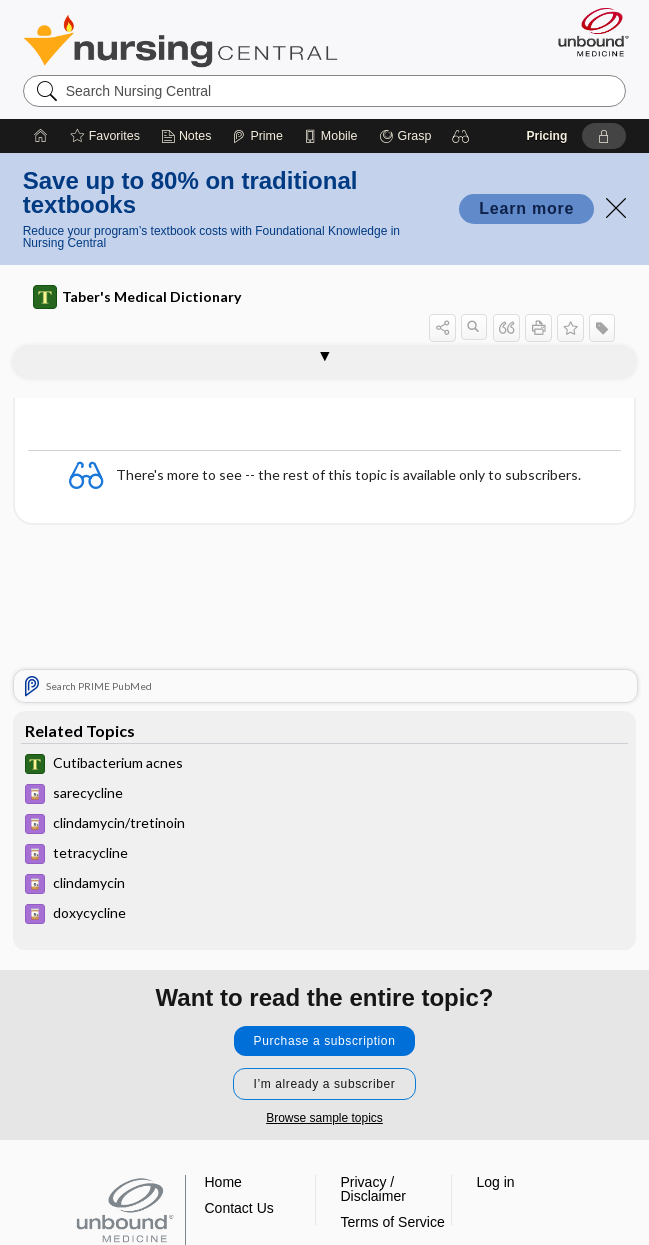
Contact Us (239, 1208)
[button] (461, 136)
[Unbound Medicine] (587, 32)
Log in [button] (496, 1182)
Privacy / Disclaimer (373, 1189)
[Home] (41, 136)
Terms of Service (393, 1222)
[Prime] (257, 136)
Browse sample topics (324, 1118)
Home (223, 1182)
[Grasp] (405, 136)
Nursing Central (180, 41)
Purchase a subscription (325, 1041)
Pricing (547, 136)
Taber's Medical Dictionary (137, 297)
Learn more (526, 208)
